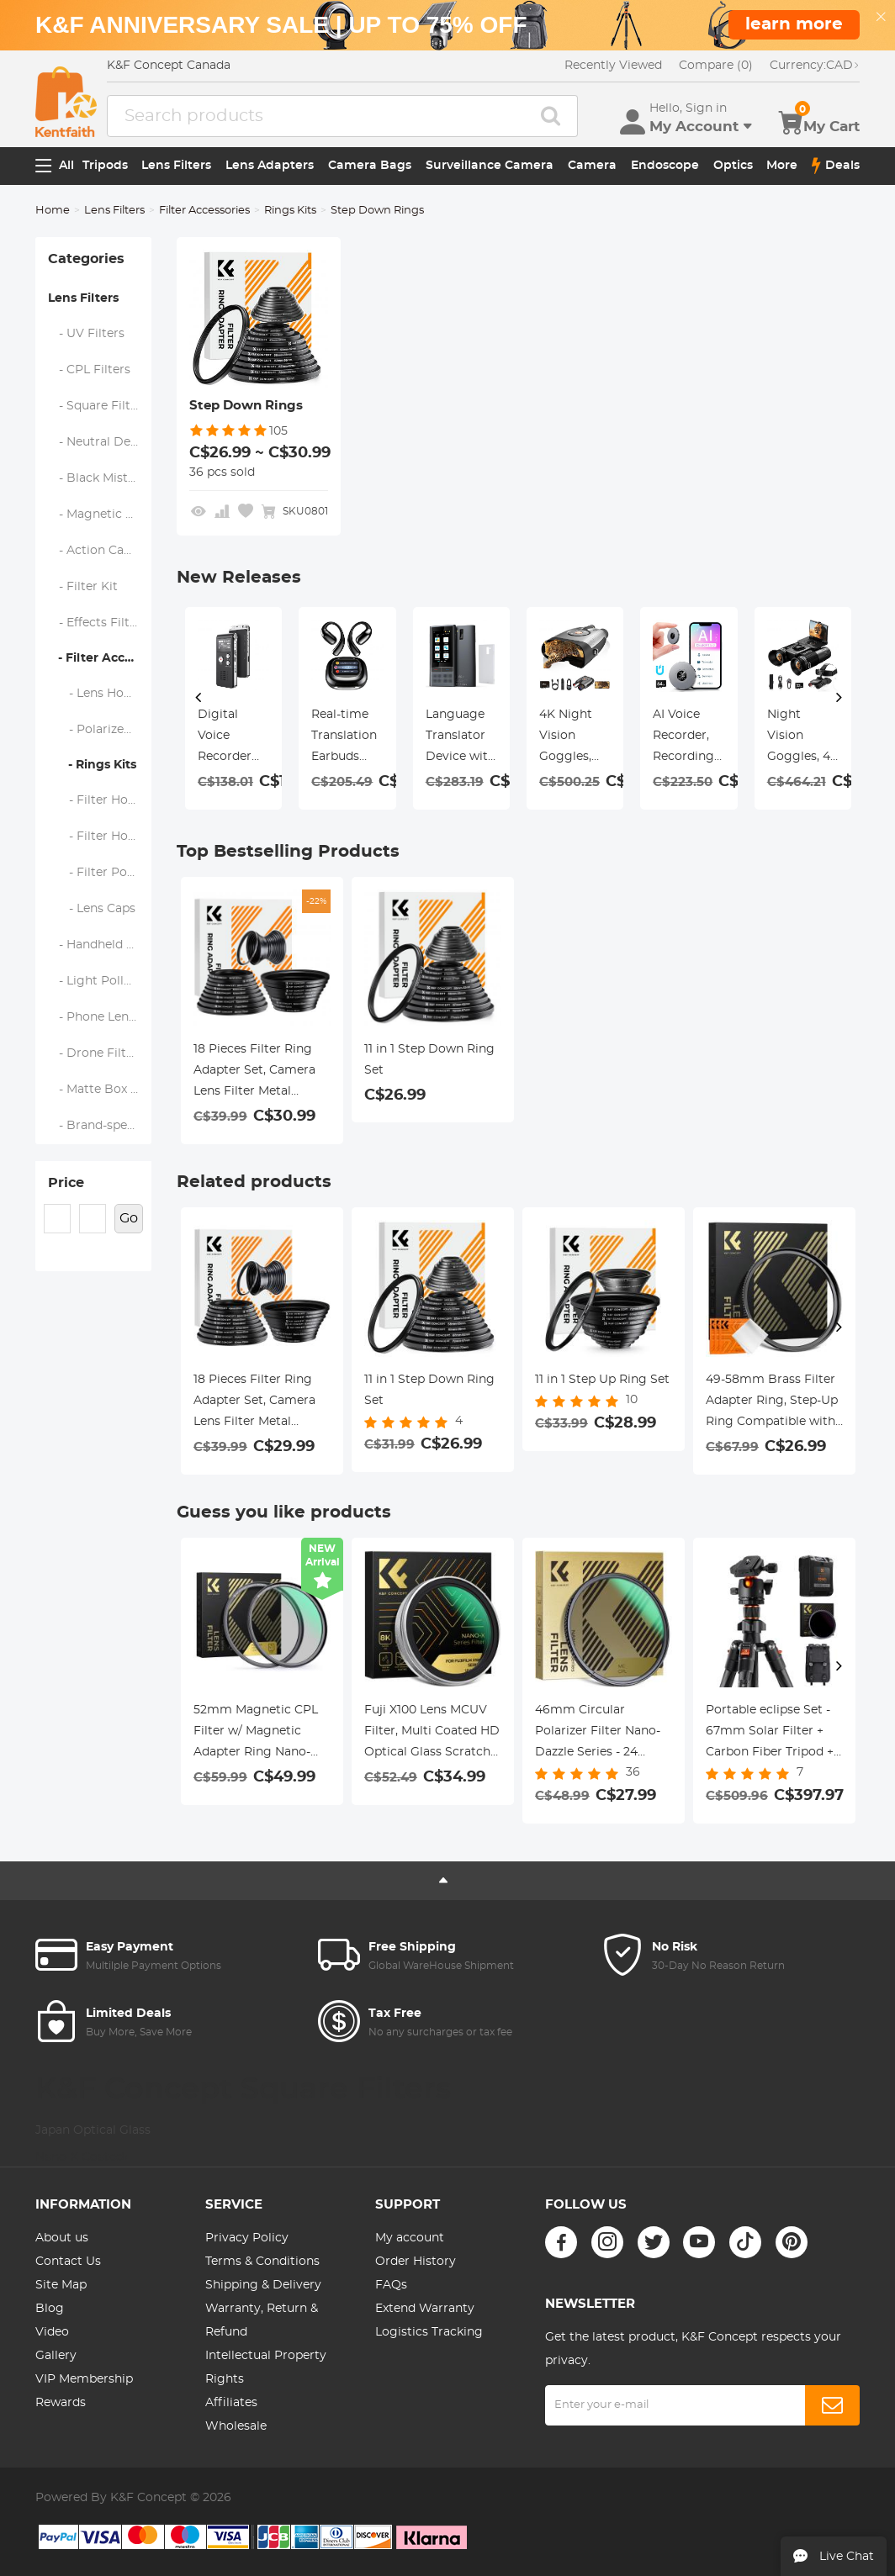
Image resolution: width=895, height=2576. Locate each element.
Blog (49, 2309)
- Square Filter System (100, 406)
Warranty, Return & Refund (261, 2320)
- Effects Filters (98, 623)
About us (61, 2238)
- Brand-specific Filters (100, 1126)
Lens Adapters (269, 166)
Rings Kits (290, 210)
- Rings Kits (92, 765)
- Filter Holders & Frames (100, 800)
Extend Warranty (424, 2309)
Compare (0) (716, 65)
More (781, 166)
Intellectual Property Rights (265, 2367)
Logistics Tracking (429, 2332)
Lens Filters (176, 166)
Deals (836, 165)
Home (52, 210)
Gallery (56, 2356)
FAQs (391, 2285)
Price (66, 1183)
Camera (592, 166)
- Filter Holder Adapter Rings (100, 836)
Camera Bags (369, 166)
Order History (415, 2261)
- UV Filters (86, 334)
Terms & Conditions (262, 2261)
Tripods (105, 166)
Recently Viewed (613, 65)
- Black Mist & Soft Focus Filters (100, 478)
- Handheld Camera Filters (100, 945)
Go (128, 1218)
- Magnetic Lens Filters (100, 514)
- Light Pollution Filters (100, 981)
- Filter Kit (83, 587)
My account (409, 2238)
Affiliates (231, 2403)
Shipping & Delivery (263, 2285)
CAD (815, 65)
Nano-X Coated (81, 2157)
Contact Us (68, 2261)
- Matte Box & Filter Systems (100, 1089)
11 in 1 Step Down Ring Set (429, 1059)
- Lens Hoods (97, 693)
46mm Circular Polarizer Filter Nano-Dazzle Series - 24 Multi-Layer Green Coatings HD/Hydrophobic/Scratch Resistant (603, 1733)
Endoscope (665, 166)
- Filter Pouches (100, 873)
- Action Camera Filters (100, 551)
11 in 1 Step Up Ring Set (602, 1380)
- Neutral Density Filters (100, 442)
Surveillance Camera (489, 166)
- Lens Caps (92, 909)
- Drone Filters (96, 1053)
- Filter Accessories (99, 658)
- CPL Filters (89, 370)
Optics (733, 166)
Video (52, 2332)
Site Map (61, 2285)
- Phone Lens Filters (100, 1017)
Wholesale (236, 2426)
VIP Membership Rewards (84, 2391)
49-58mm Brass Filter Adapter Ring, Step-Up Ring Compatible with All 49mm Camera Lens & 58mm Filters (772, 1403)
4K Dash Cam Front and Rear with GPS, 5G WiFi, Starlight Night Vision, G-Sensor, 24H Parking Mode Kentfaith (688, 738)
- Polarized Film (100, 730)
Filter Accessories (204, 210)
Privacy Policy (247, 2238)
